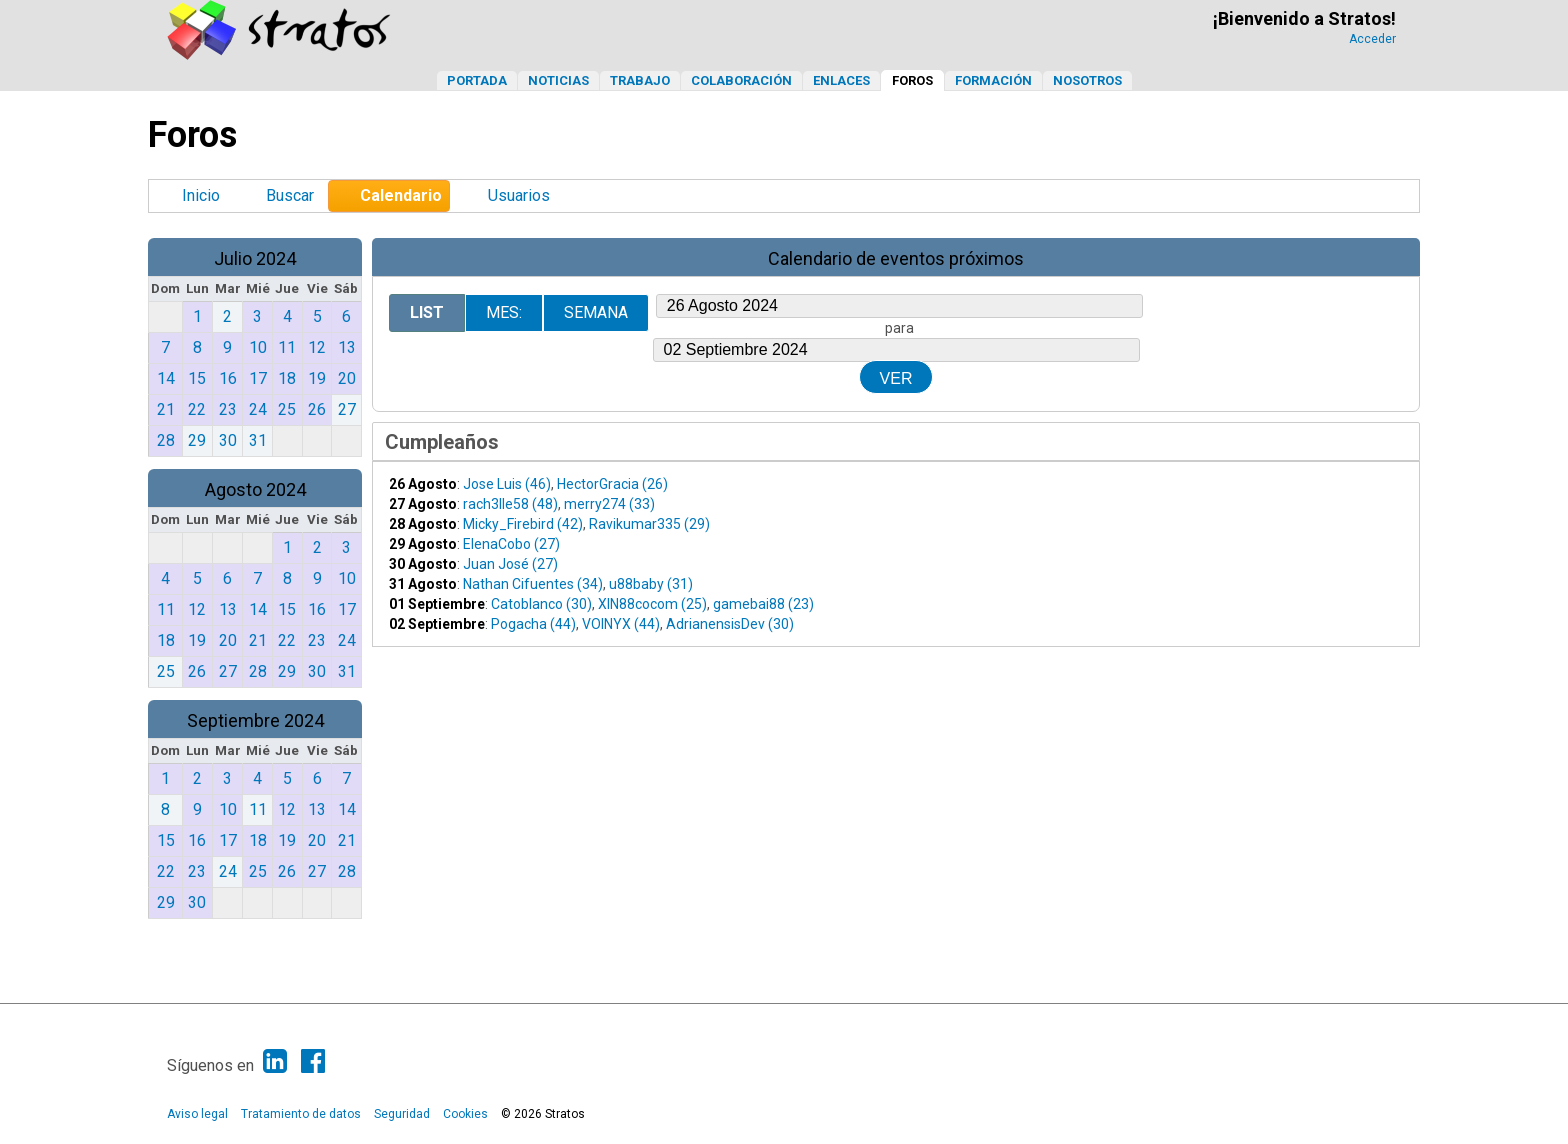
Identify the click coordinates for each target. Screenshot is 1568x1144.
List (427, 312)
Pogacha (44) (533, 624)
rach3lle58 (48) (510, 504)
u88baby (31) (651, 584)
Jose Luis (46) (507, 484)
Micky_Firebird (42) (523, 524)
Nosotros (1087, 80)
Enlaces (841, 80)
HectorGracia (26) (612, 484)
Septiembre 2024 (255, 720)
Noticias (558, 80)
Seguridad (402, 1114)
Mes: (504, 312)
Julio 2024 (255, 258)
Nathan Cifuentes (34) (533, 584)
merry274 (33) (609, 504)
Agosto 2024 (255, 489)
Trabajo (640, 80)
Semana (596, 312)
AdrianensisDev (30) (730, 624)
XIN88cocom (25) (652, 604)
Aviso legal (197, 1114)
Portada (477, 80)
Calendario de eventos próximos (896, 258)
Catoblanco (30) (541, 604)
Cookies (465, 1114)
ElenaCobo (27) (511, 544)
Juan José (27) (510, 564)
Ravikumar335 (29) (649, 524)
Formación (993, 80)
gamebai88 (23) (763, 604)
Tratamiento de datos (301, 1114)
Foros (912, 80)
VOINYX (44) (621, 624)
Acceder (1372, 39)
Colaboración (741, 80)
